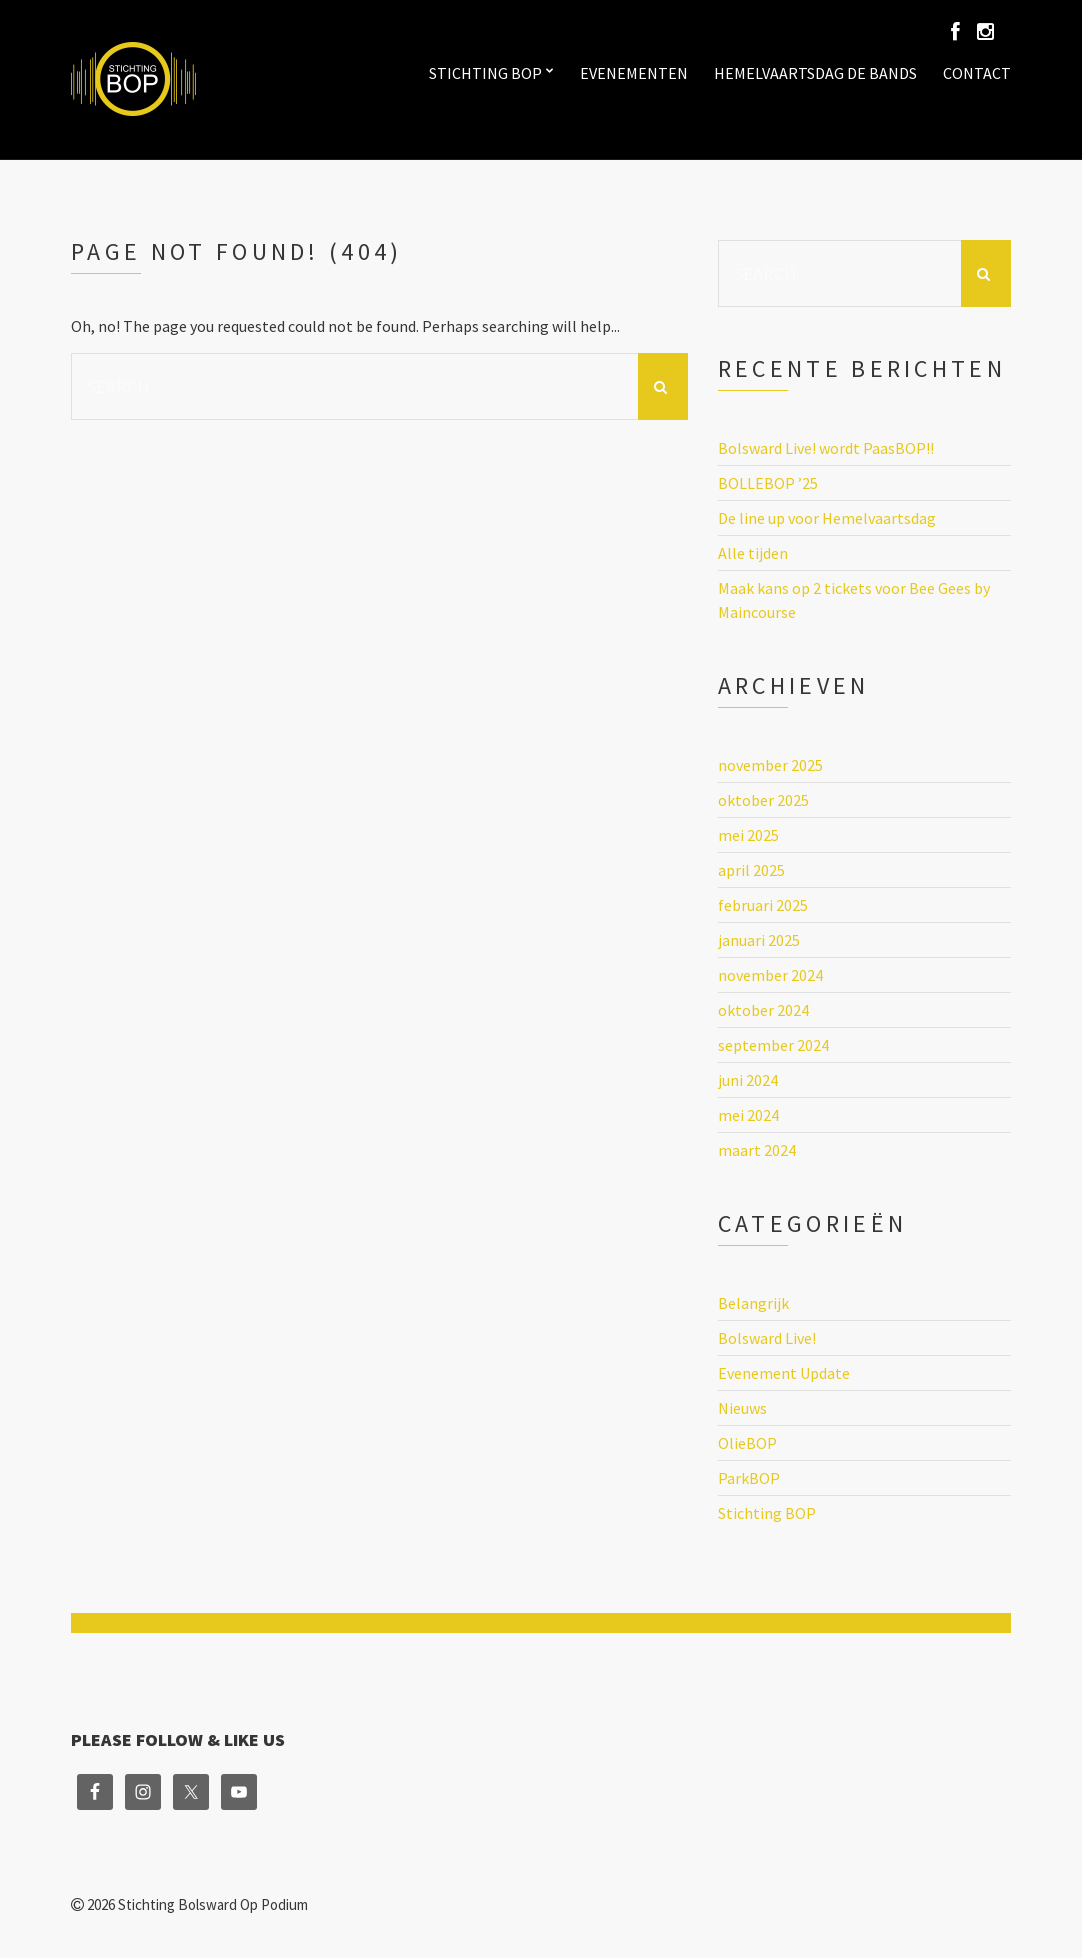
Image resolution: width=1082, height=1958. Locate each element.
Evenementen (634, 73)
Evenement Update (784, 1373)
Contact (977, 73)
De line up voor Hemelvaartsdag (827, 518)
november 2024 (770, 975)
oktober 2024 (763, 1010)
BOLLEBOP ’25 (768, 483)
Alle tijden (753, 553)
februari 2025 (763, 905)
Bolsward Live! (767, 1338)
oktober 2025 (763, 800)
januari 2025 (759, 940)
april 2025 (751, 870)
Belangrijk (753, 1303)
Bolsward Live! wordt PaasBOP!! (826, 448)
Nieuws (742, 1408)
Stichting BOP (485, 73)
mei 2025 (748, 835)
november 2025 (770, 765)
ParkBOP (749, 1478)
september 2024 (773, 1045)
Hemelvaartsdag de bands (815, 73)
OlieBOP (747, 1443)
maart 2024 (757, 1150)
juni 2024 (748, 1080)
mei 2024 (748, 1115)
